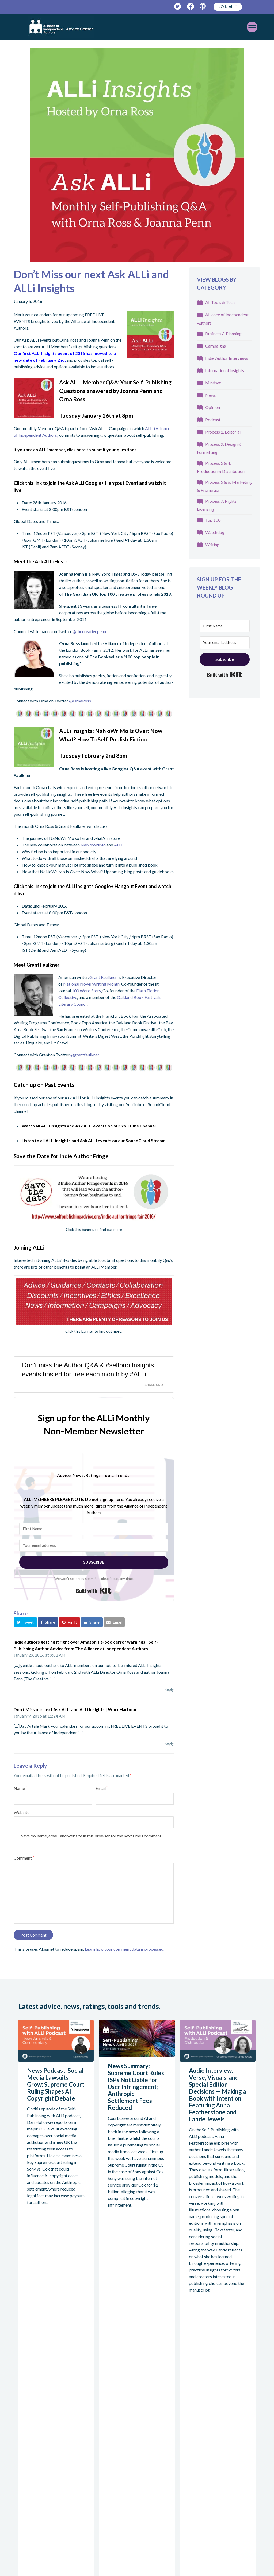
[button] (25, 1622)
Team (97, 2432)
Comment (24, 1857)
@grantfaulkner (84, 1054)
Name (20, 1788)
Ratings (100, 2476)
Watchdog (214, 532)
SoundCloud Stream (146, 1140)
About (98, 2404)
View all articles (39, 2330)
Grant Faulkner (103, 977)
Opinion (212, 407)
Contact (186, 2476)
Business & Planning (223, 333)
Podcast (212, 419)
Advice (185, 2404)
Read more (44, 2303)
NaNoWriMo (93, 844)
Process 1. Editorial (223, 431)
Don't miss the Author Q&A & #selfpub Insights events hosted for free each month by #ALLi (88, 1369)
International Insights (224, 370)
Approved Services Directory (102, 2525)
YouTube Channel (138, 1125)
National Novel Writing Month (91, 983)
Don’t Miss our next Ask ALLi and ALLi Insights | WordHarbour (75, 1709)
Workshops (190, 2446)
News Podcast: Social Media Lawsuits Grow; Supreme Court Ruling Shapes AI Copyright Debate (55, 2084)
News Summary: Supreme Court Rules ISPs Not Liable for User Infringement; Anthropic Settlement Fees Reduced (136, 2086)
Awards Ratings (107, 2508)
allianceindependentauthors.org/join (43, 2463)
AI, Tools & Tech (220, 302)
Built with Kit (94, 1591)
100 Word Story (86, 990)
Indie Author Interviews (226, 358)
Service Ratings (107, 2497)
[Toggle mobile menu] (236, 27)
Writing (212, 544)
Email (102, 1788)
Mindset (213, 382)
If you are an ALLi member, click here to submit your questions (75, 449)
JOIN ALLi (228, 6)
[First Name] (93, 1529)
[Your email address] (93, 1545)
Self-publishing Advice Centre (106, 2418)
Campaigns (215, 345)
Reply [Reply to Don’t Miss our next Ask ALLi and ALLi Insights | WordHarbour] (169, 1743)
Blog (182, 2436)
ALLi (118, 844)
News (210, 394)
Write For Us (104, 2442)
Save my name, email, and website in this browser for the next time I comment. (91, 1835)
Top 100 (212, 519)
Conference (190, 2457)
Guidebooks (190, 2414)
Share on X (154, 1385)
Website (21, 1812)
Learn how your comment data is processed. (124, 1948)
